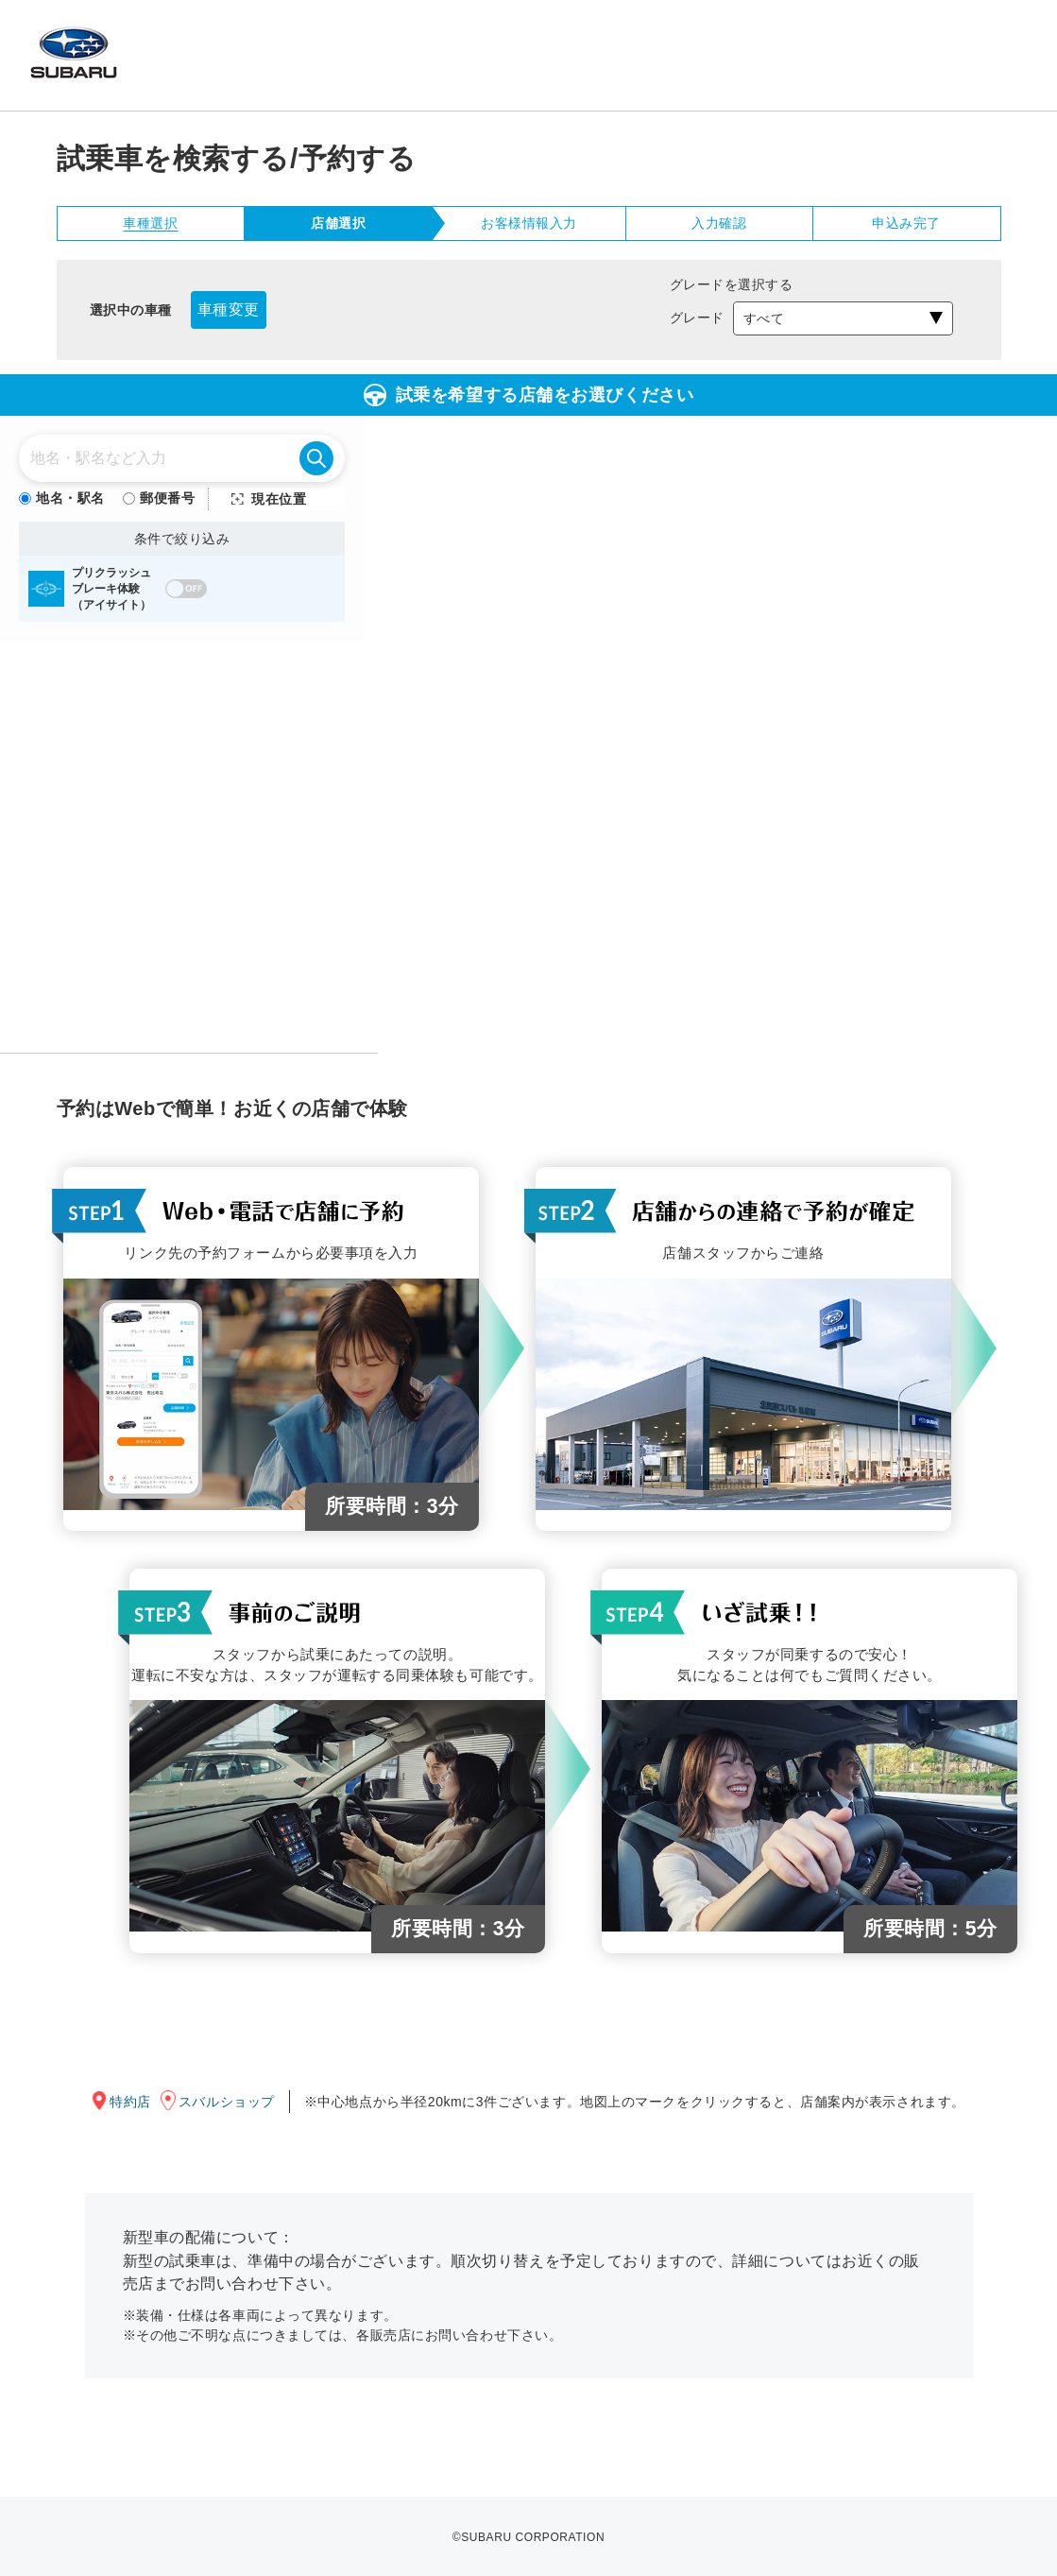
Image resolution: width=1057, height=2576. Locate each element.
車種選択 (150, 223)
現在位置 (278, 499)
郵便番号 (159, 498)
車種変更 (228, 309)
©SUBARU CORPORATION (528, 2537)
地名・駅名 (62, 498)
